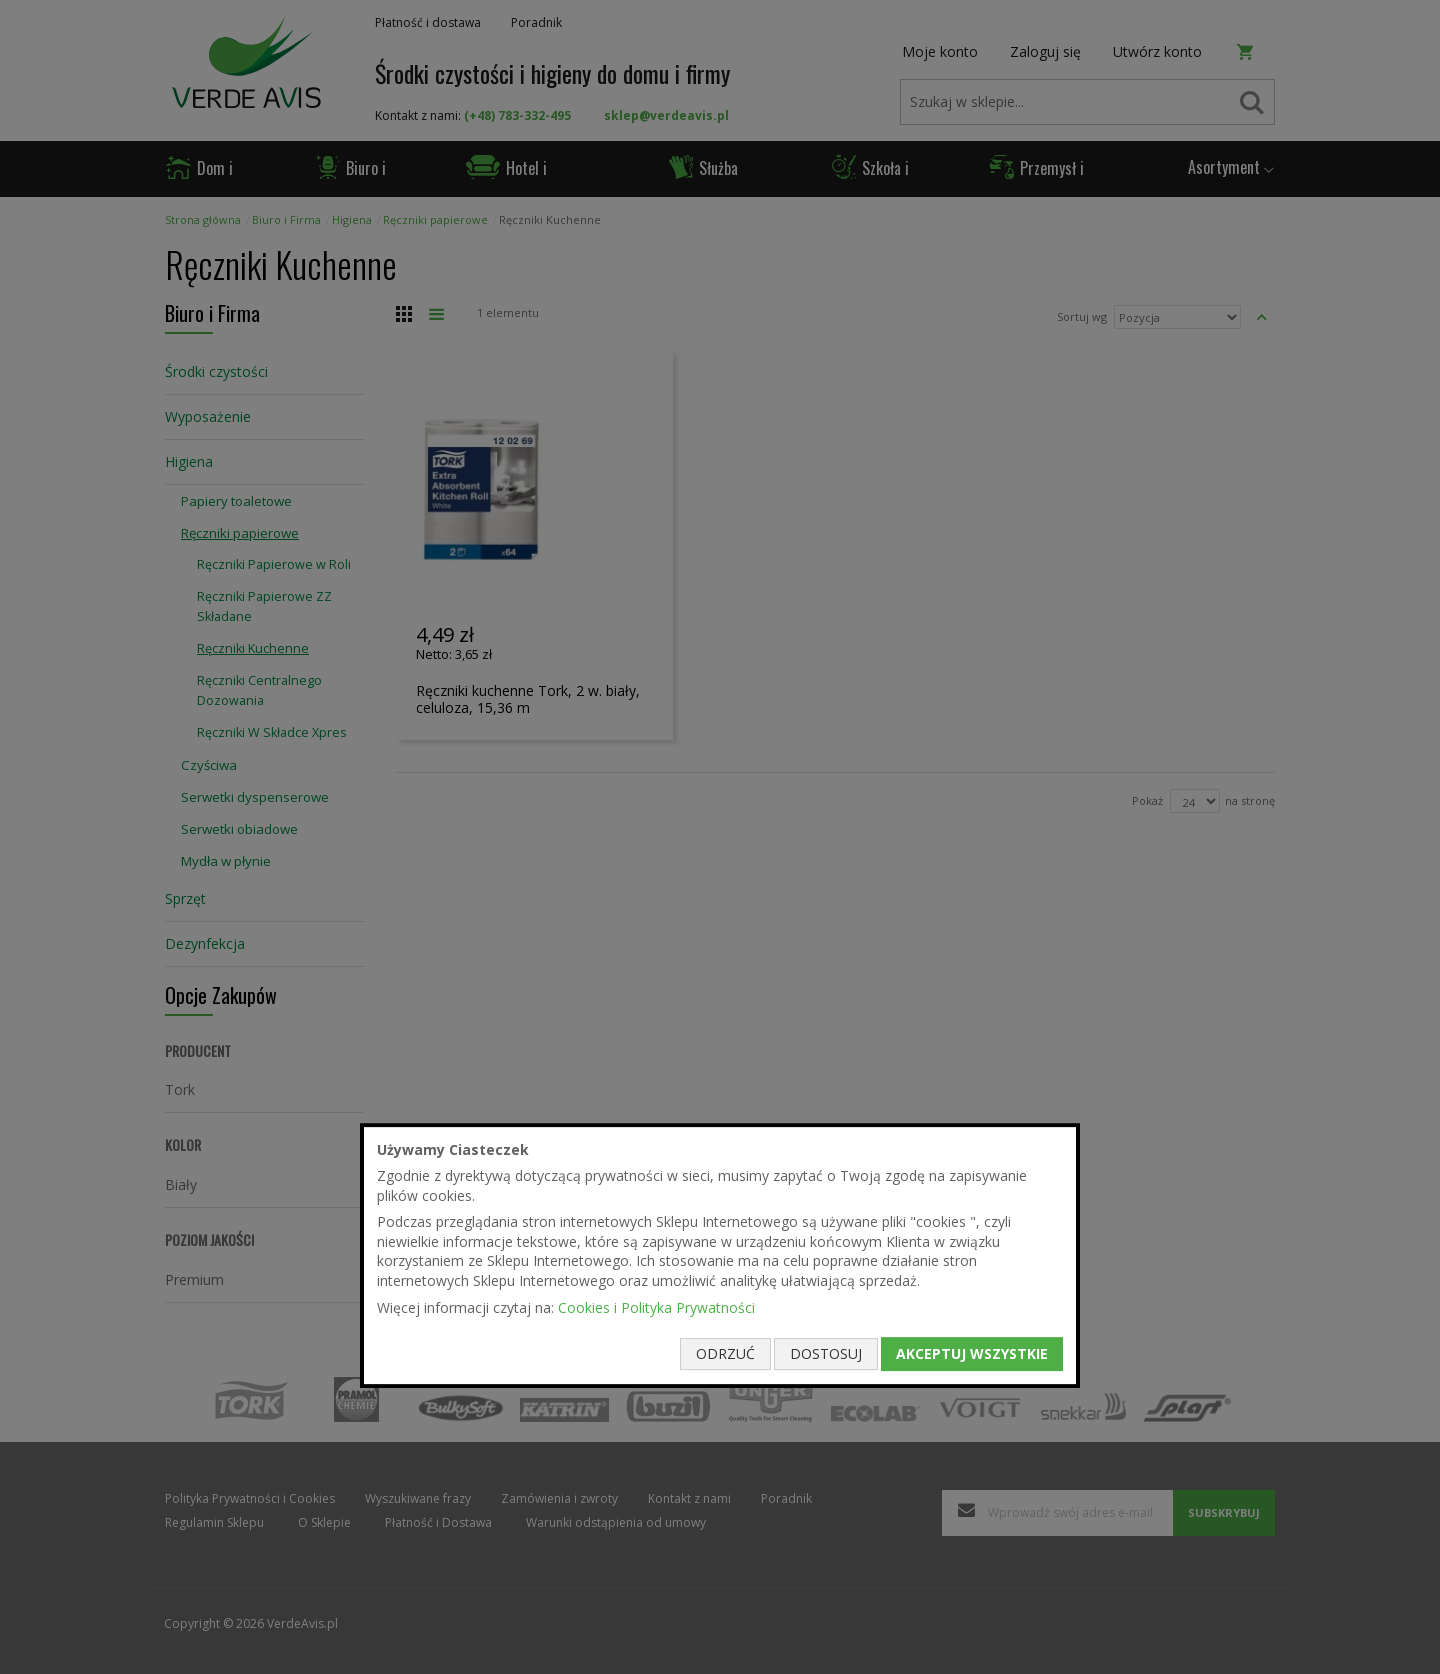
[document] (720, 1256)
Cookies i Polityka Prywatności (656, 1307)
